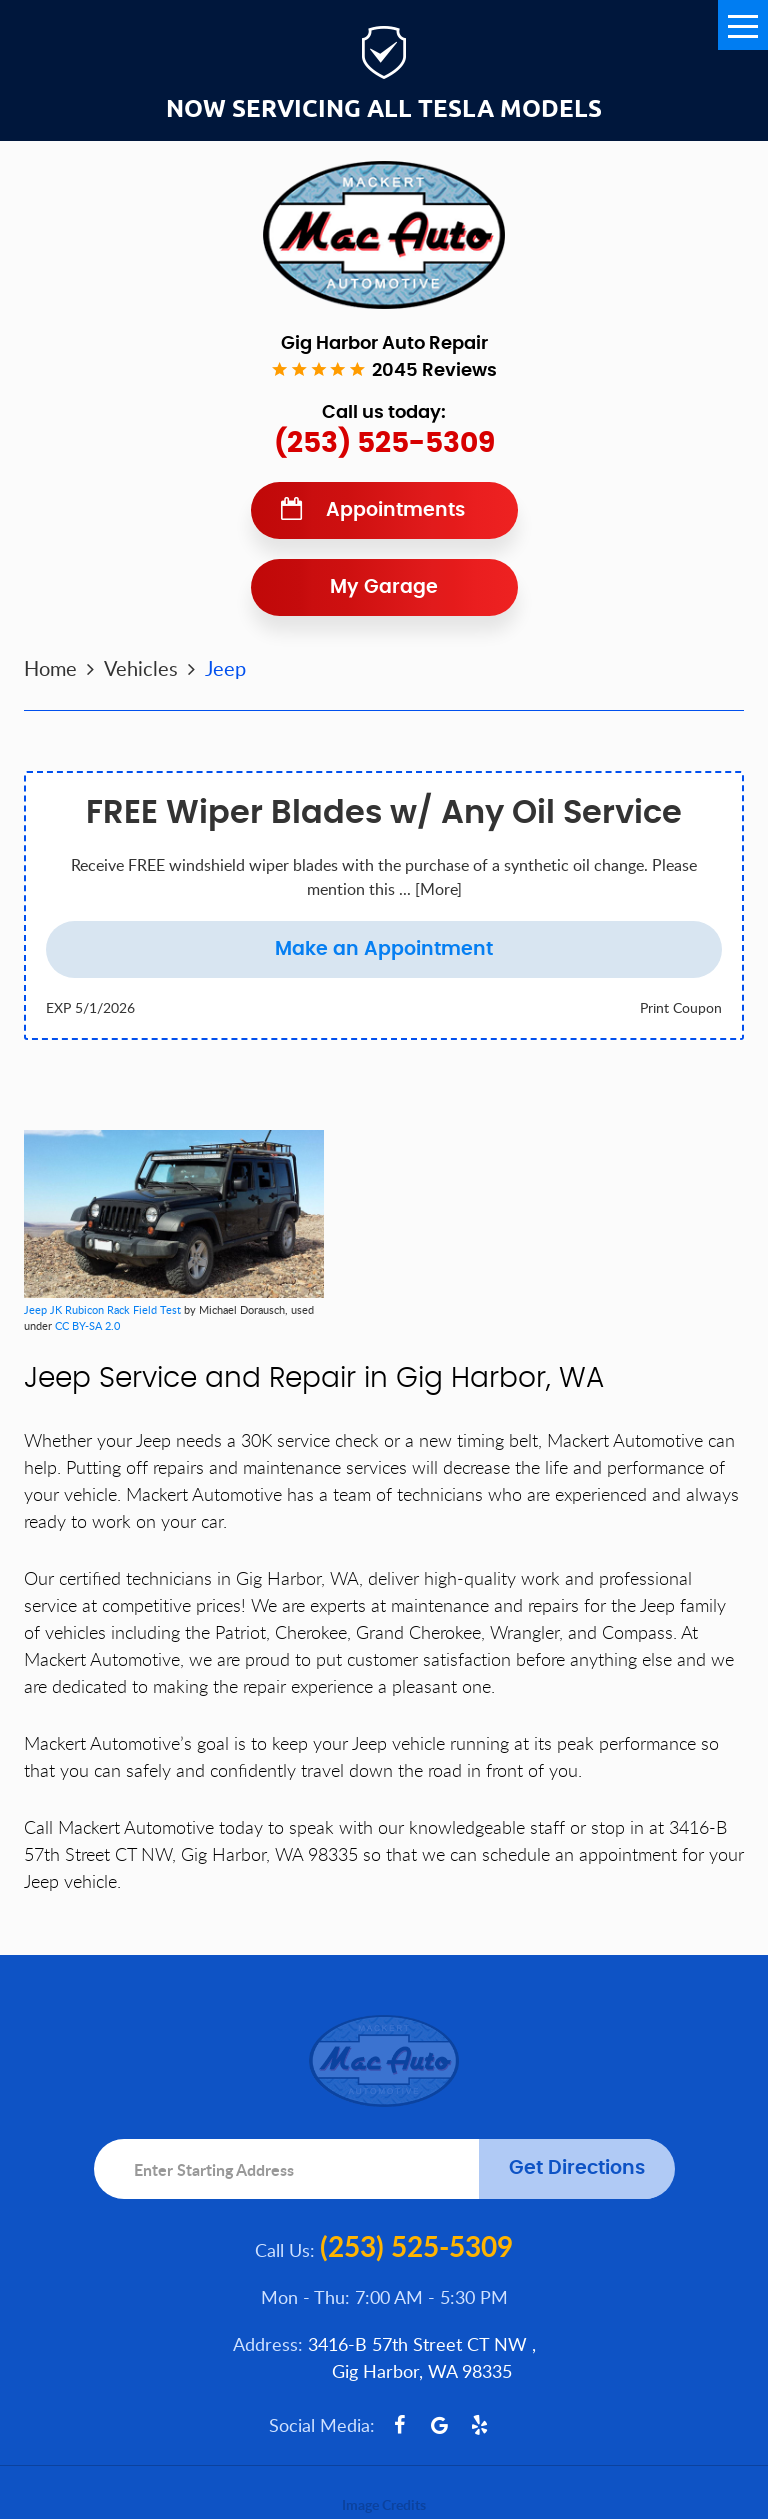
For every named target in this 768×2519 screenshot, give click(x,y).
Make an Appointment (384, 949)
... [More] (428, 889)
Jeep (225, 668)
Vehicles (141, 668)
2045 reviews (434, 371)
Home (50, 668)
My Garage (384, 587)
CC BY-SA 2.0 (87, 1325)
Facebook (400, 2425)
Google (440, 2425)
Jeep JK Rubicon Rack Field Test (102, 1309)
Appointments (395, 510)
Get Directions (577, 2168)
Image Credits (384, 2504)
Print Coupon (681, 1007)
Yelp (480, 2425)
